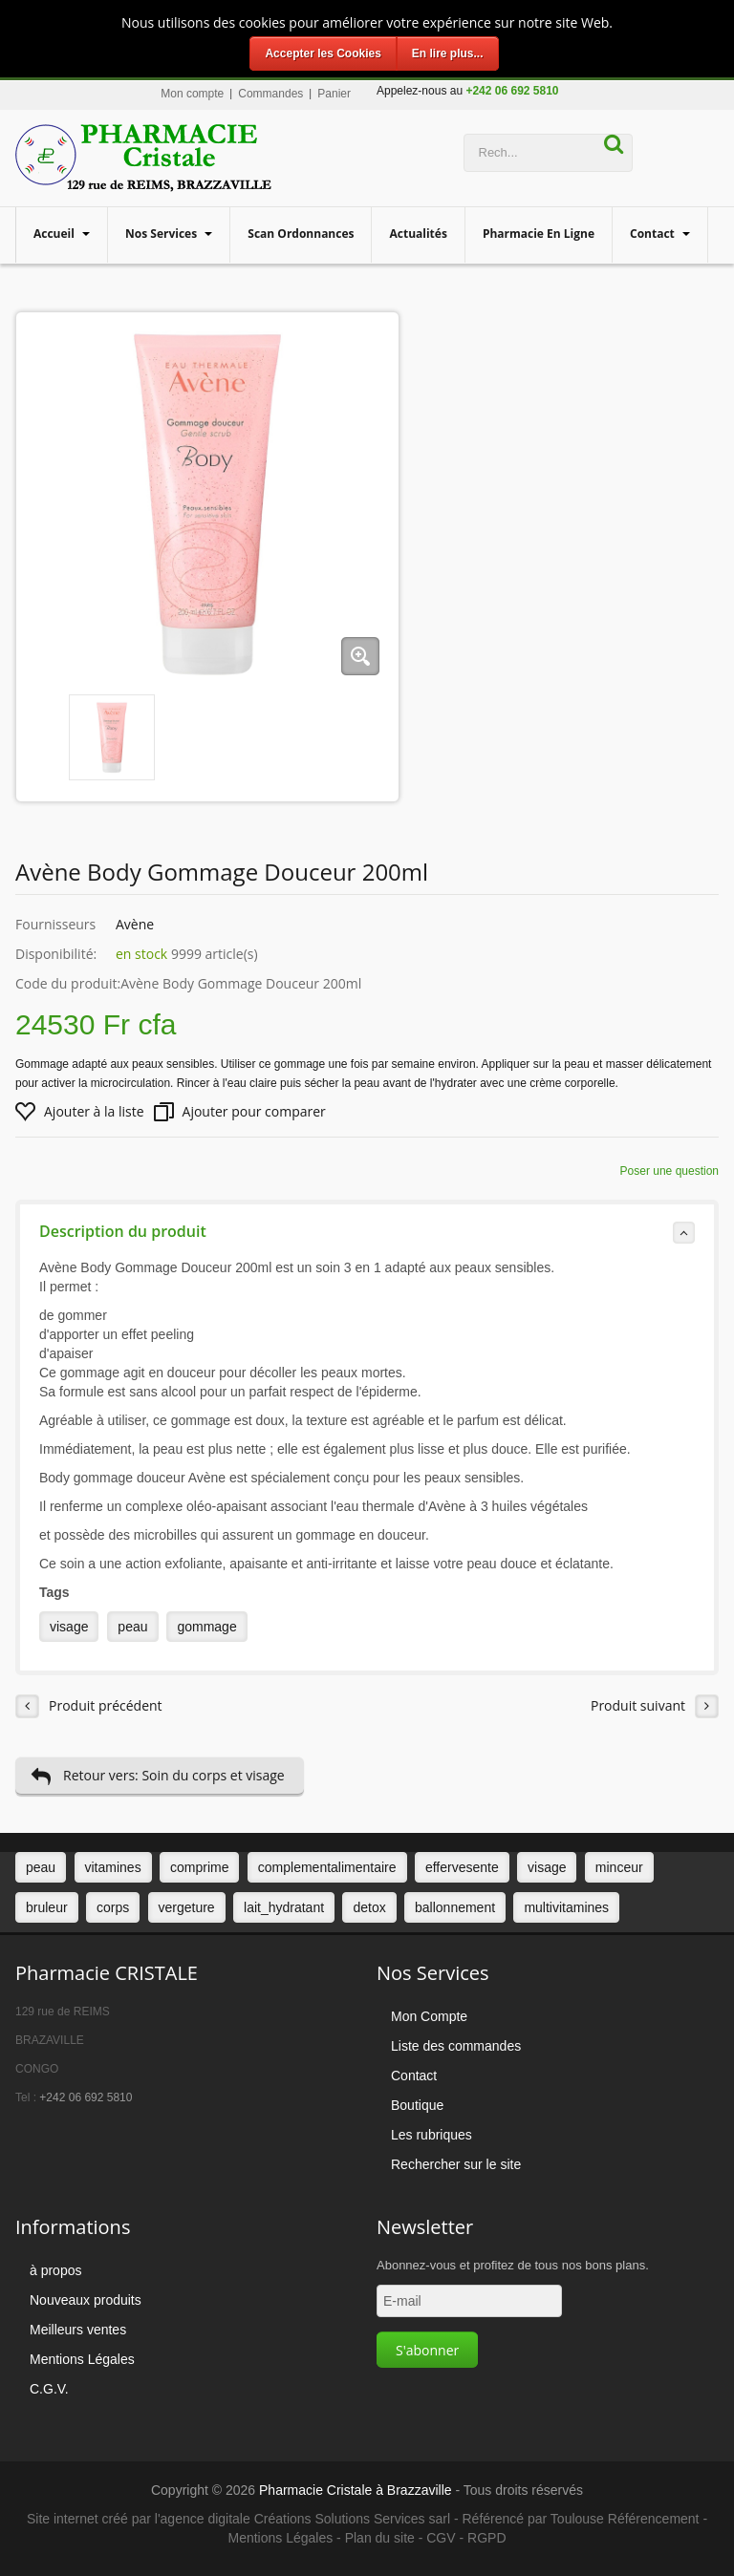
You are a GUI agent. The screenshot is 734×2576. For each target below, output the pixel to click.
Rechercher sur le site (456, 2164)
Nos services (162, 233)
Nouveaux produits (85, 2300)
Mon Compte (429, 2016)
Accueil (55, 233)
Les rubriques (431, 2134)
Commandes (270, 93)
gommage (206, 1626)
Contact (654, 233)
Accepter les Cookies (322, 53)
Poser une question (669, 1171)
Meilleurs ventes (78, 2329)
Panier (334, 93)
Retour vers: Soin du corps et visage (158, 1775)
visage (69, 1626)
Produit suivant (655, 1706)
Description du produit (367, 1232)
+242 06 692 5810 (85, 2097)
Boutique (417, 2105)
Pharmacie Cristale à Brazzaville (355, 2490)
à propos (55, 2270)
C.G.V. (49, 2388)
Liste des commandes (456, 2046)
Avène (135, 924)
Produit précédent (88, 1706)
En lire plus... (448, 53)
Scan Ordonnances (301, 233)
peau (132, 1626)
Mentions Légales (82, 2359)
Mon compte (192, 93)
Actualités (417, 233)
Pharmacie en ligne (538, 233)
